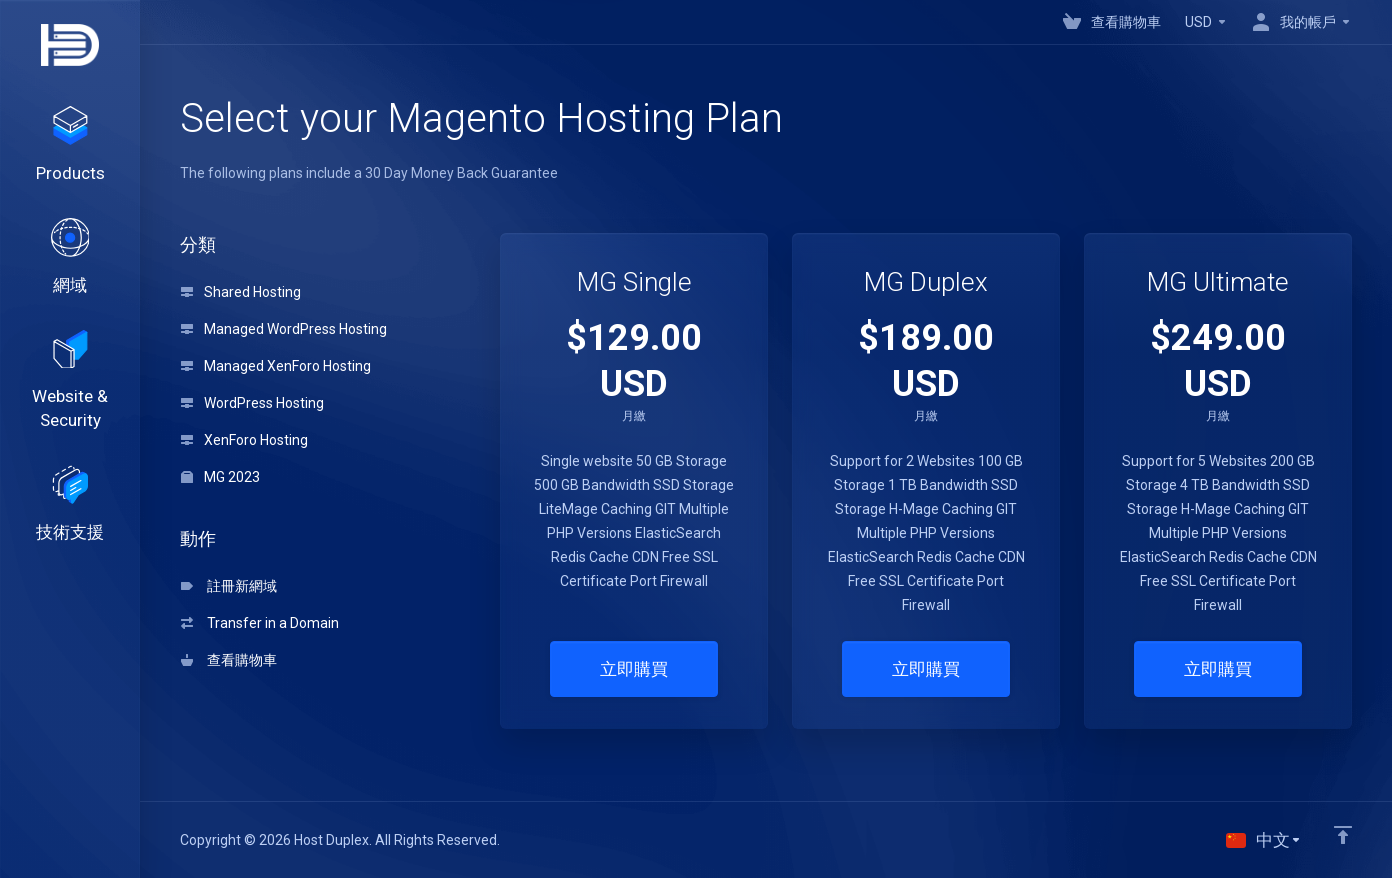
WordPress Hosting (252, 403)
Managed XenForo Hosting (276, 366)
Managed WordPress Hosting (284, 329)
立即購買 (634, 669)
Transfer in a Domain (260, 623)
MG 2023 (220, 477)
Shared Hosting (241, 292)
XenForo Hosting (244, 440)
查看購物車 (229, 660)
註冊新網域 (229, 586)
